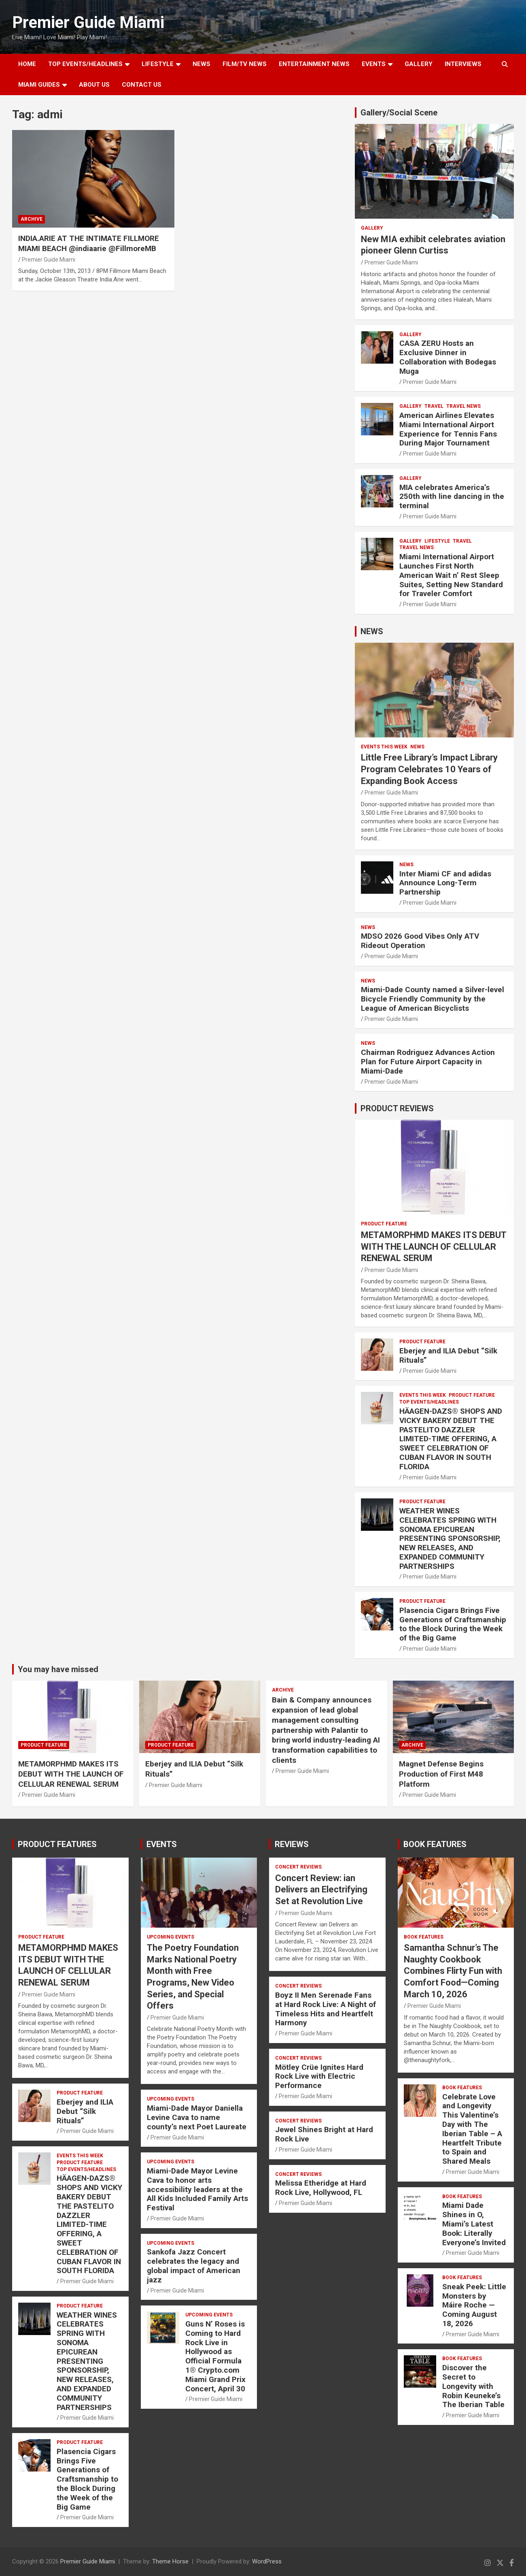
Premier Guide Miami (88, 22)
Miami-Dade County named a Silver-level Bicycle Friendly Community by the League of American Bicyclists (432, 999)
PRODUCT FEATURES (57, 1844)
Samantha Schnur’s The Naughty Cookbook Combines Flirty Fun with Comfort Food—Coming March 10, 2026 (453, 1971)
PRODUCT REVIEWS (397, 1108)
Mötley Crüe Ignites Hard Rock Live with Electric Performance (319, 2076)
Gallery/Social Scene (399, 112)
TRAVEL (433, 406)
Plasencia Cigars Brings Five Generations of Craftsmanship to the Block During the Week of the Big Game (452, 1624)
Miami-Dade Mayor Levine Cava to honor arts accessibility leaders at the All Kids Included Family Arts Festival (197, 2189)
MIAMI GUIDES (39, 84)
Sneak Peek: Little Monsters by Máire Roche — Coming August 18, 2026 (474, 2305)
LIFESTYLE (158, 64)
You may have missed (58, 1669)
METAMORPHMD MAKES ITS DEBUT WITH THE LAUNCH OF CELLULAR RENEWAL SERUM (433, 1246)
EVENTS (374, 64)
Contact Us (141, 84)
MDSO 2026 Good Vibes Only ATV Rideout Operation (420, 940)
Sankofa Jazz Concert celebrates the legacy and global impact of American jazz (193, 2265)
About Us (94, 84)
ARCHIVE (31, 219)
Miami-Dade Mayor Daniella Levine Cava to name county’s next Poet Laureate (197, 2117)
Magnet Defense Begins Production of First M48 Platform (441, 1773)
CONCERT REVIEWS (298, 1867)
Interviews (463, 64)
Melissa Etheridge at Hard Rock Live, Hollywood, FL (320, 2187)
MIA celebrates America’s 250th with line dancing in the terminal (451, 497)
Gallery (372, 228)
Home (27, 64)
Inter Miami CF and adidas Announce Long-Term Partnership (445, 883)
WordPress (267, 2561)
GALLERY (419, 64)
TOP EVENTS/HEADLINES (85, 64)
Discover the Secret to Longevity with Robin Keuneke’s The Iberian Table (473, 2386)
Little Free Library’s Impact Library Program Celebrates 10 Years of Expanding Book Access (429, 769)
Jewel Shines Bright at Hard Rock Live (324, 2134)
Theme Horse (170, 2561)
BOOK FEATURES (435, 1844)
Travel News (463, 406)
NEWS (201, 64)
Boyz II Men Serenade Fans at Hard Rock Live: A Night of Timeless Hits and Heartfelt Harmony (325, 2008)
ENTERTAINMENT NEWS (314, 64)
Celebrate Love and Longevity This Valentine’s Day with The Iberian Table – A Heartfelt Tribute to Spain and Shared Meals (472, 2129)
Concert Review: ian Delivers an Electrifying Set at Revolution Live (321, 1889)
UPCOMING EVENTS (170, 1937)
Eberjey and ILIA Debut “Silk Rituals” (448, 1355)
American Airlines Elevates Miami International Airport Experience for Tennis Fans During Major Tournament (448, 429)
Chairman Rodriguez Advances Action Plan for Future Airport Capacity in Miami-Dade (428, 1062)
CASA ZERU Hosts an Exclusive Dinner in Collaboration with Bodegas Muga (447, 357)
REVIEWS (292, 1844)
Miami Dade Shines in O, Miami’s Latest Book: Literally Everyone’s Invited (474, 2224)
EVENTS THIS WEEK (384, 747)
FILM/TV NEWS (245, 64)
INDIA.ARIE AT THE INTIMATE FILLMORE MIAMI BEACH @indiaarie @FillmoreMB (88, 243)
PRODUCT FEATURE (384, 1224)
